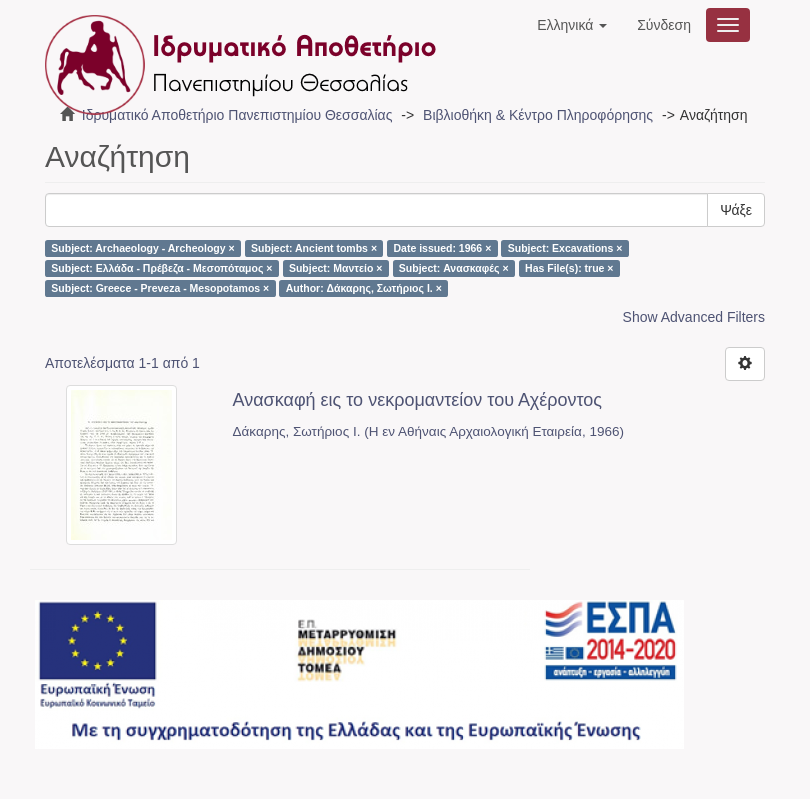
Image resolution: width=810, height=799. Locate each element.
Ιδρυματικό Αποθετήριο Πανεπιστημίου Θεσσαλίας (237, 115)
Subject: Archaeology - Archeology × (142, 248)
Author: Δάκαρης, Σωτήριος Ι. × (364, 288)
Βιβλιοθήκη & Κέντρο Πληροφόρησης (538, 115)
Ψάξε (736, 210)
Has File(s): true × (569, 268)
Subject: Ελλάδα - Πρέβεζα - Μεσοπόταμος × (161, 268)
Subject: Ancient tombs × (314, 248)
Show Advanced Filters (694, 317)
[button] (572, 25)
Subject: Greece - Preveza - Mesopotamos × (160, 288)
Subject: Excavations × (565, 248)
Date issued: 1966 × (443, 248)
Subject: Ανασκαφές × (454, 268)
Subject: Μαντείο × (335, 268)
